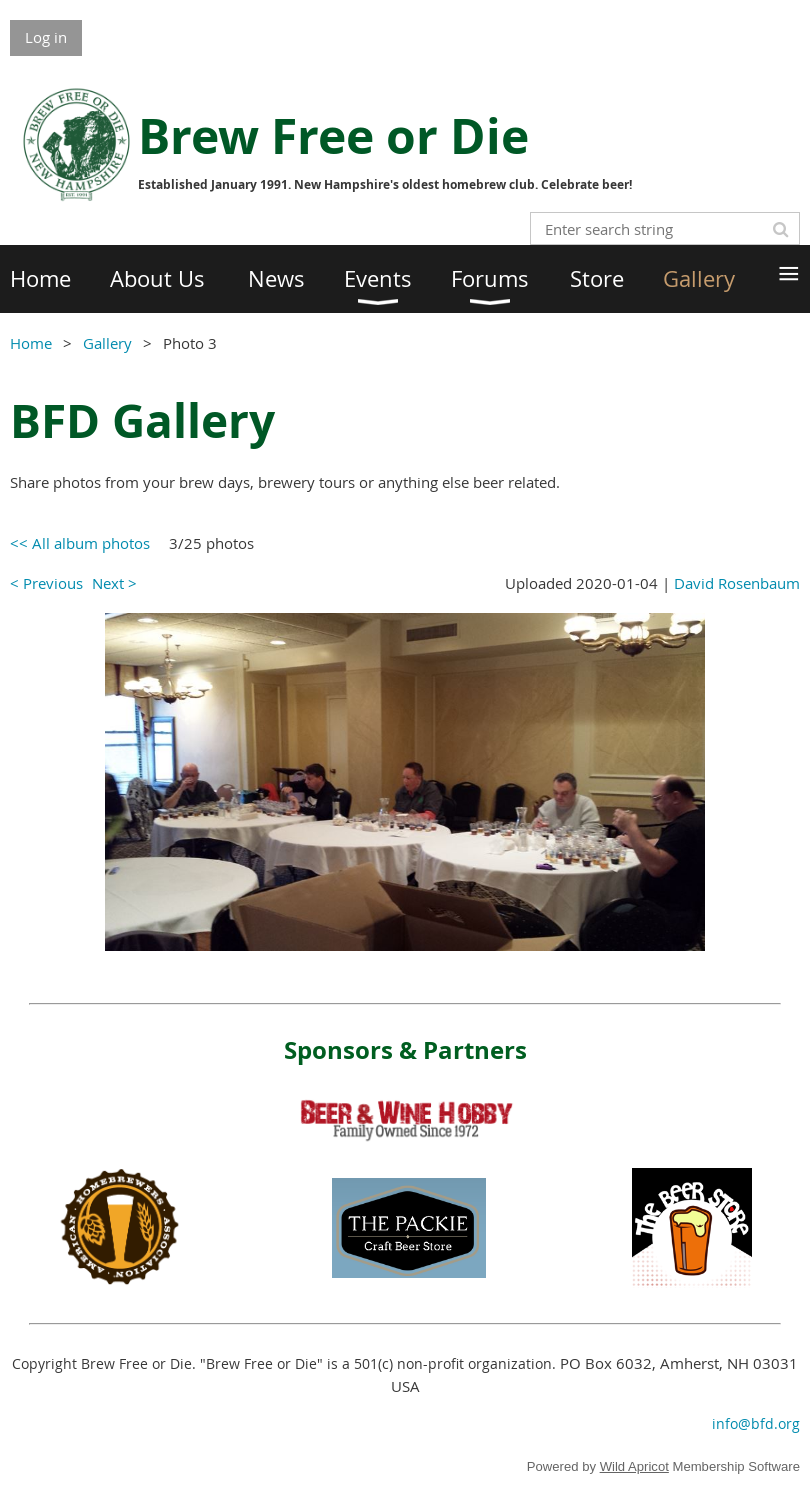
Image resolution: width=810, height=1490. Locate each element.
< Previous (46, 583)
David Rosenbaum (737, 583)
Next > (114, 583)
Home (31, 343)
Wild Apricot (634, 1466)
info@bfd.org (756, 1423)
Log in (46, 37)
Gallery (107, 343)
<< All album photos (80, 543)
